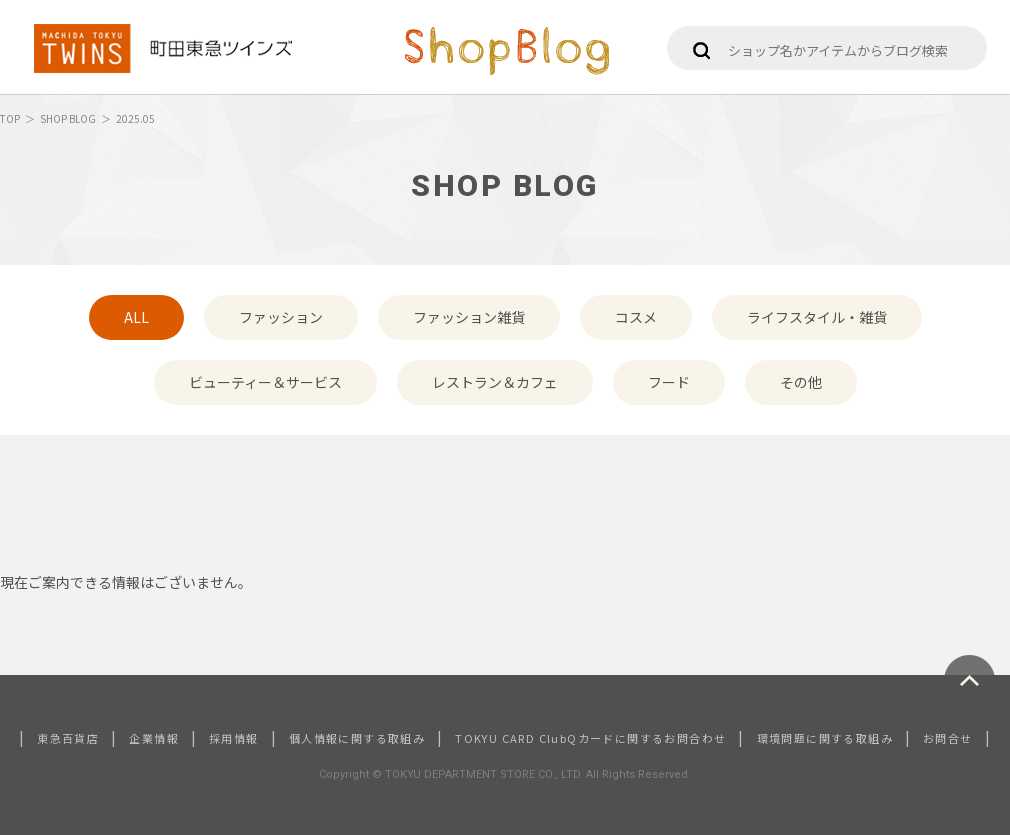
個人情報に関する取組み (357, 738)
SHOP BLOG (68, 118)
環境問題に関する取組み (825, 738)
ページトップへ (969, 680)
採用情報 (234, 738)
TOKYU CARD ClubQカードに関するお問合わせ (590, 738)
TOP (10, 118)
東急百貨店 (68, 738)
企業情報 (154, 738)
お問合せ (948, 738)
